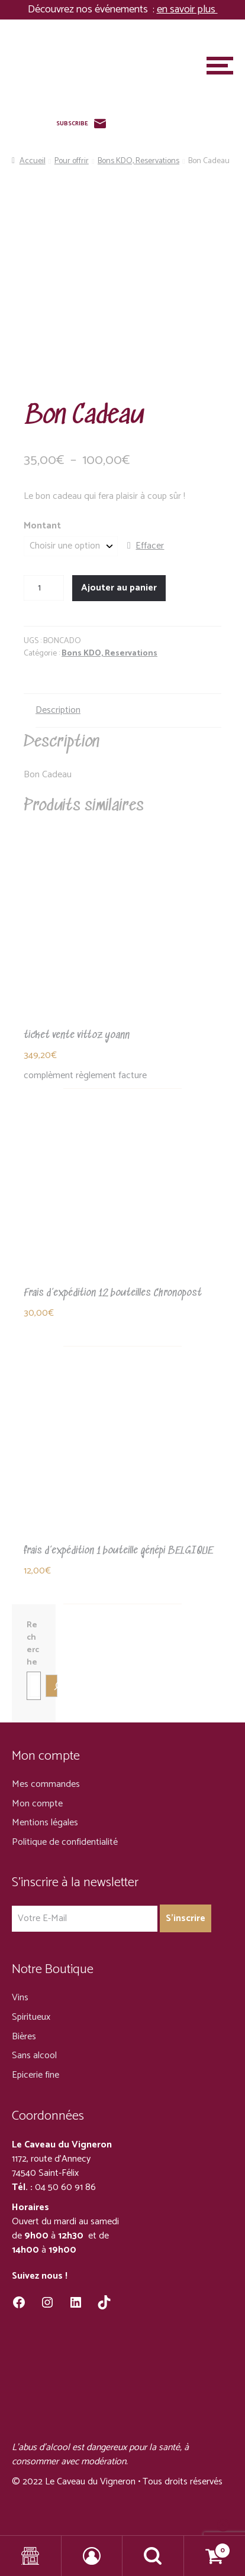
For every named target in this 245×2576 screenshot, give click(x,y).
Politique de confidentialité (65, 1842)
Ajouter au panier (119, 588)
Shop (31, 2556)
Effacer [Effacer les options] (150, 545)
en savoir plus (187, 9)
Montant (42, 526)
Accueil (33, 161)
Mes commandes (46, 1784)
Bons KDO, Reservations (138, 161)
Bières (24, 2037)
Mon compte (37, 1804)
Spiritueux (31, 2017)
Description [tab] (58, 710)
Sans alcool (34, 2056)
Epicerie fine (35, 2075)
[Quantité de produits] (44, 588)
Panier (207, 2547)
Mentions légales (45, 1823)
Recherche (33, 1644)
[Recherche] (51, 1686)
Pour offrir (71, 161)
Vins (20, 1998)
